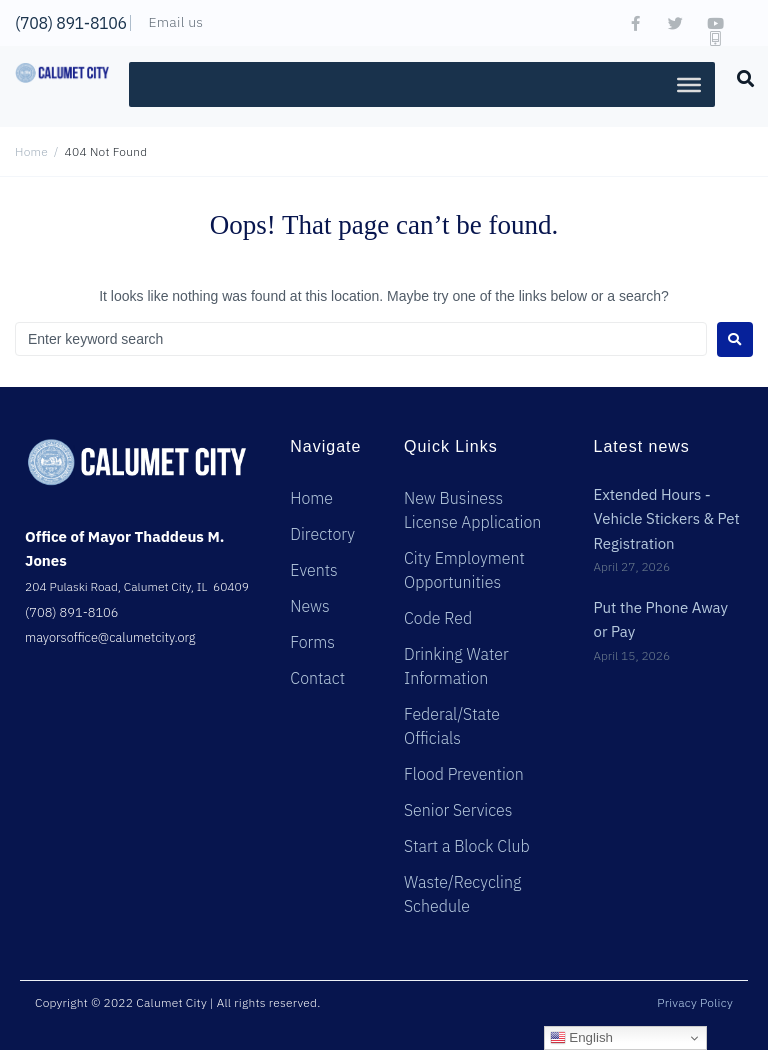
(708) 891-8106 (71, 23)
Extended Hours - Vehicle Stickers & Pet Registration (666, 519)
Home (31, 151)
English (581, 1038)
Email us (175, 22)
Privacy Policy (695, 1002)
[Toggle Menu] (689, 84)
